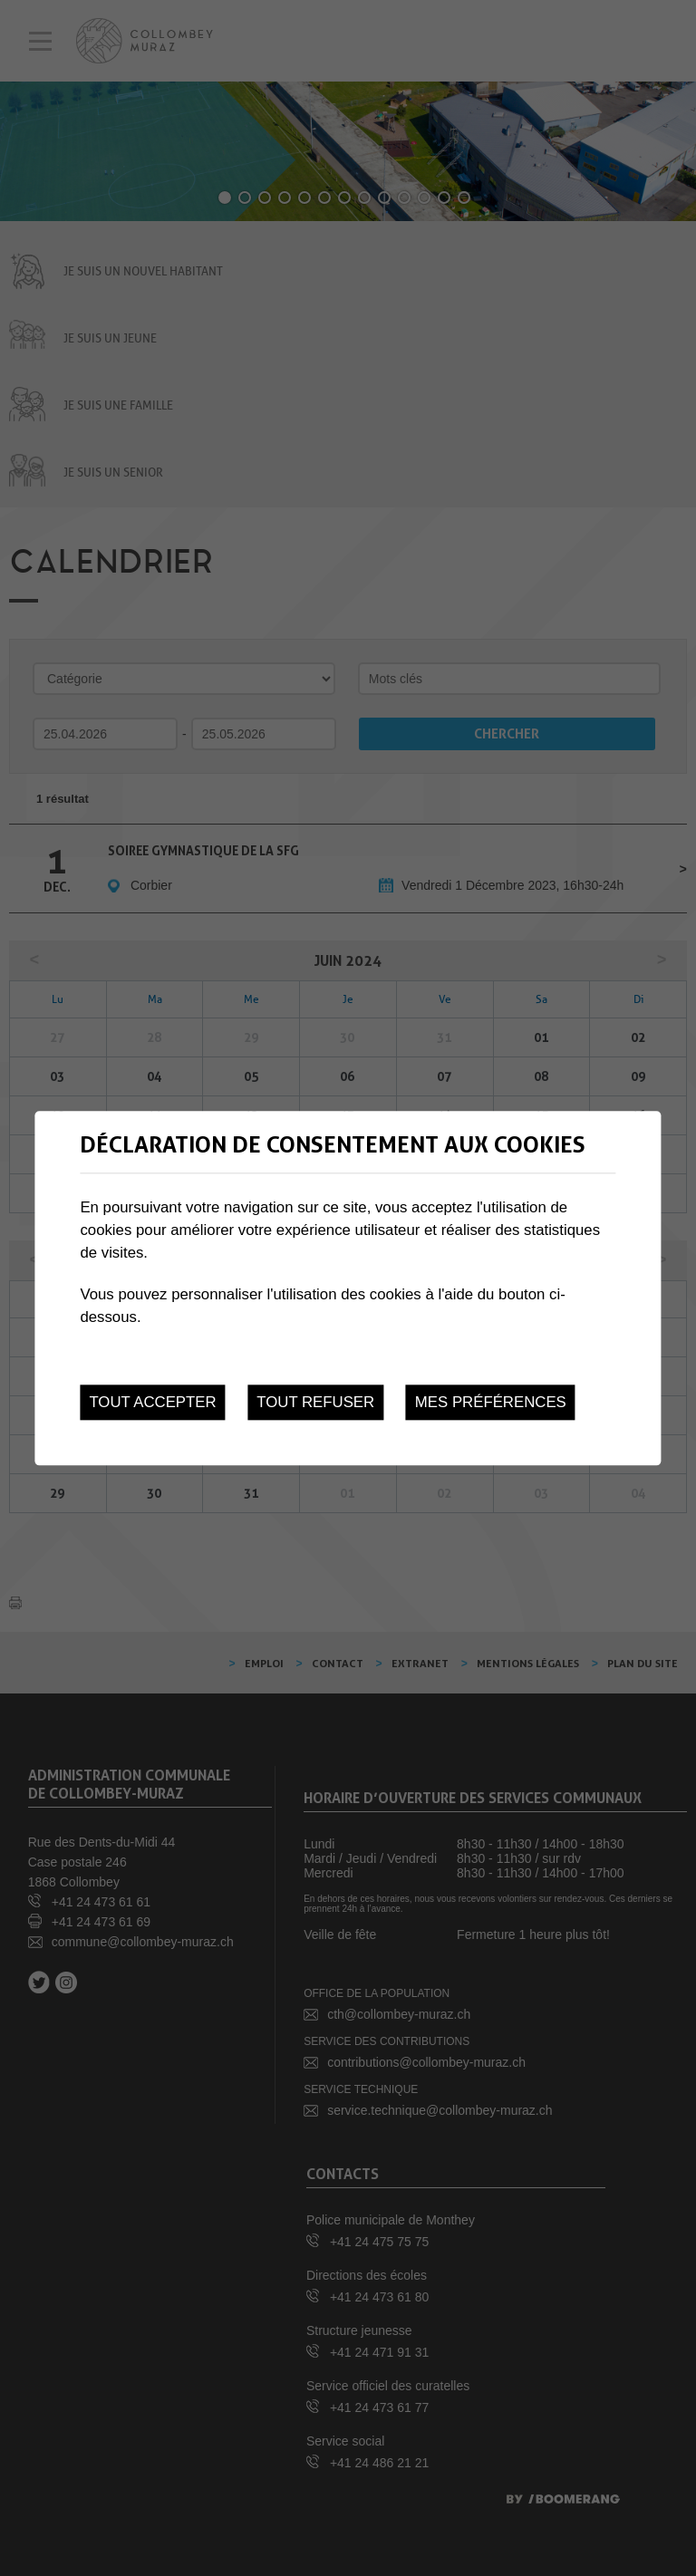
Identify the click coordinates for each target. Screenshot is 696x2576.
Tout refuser (315, 1402)
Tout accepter (152, 1402)
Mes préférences (490, 1402)
